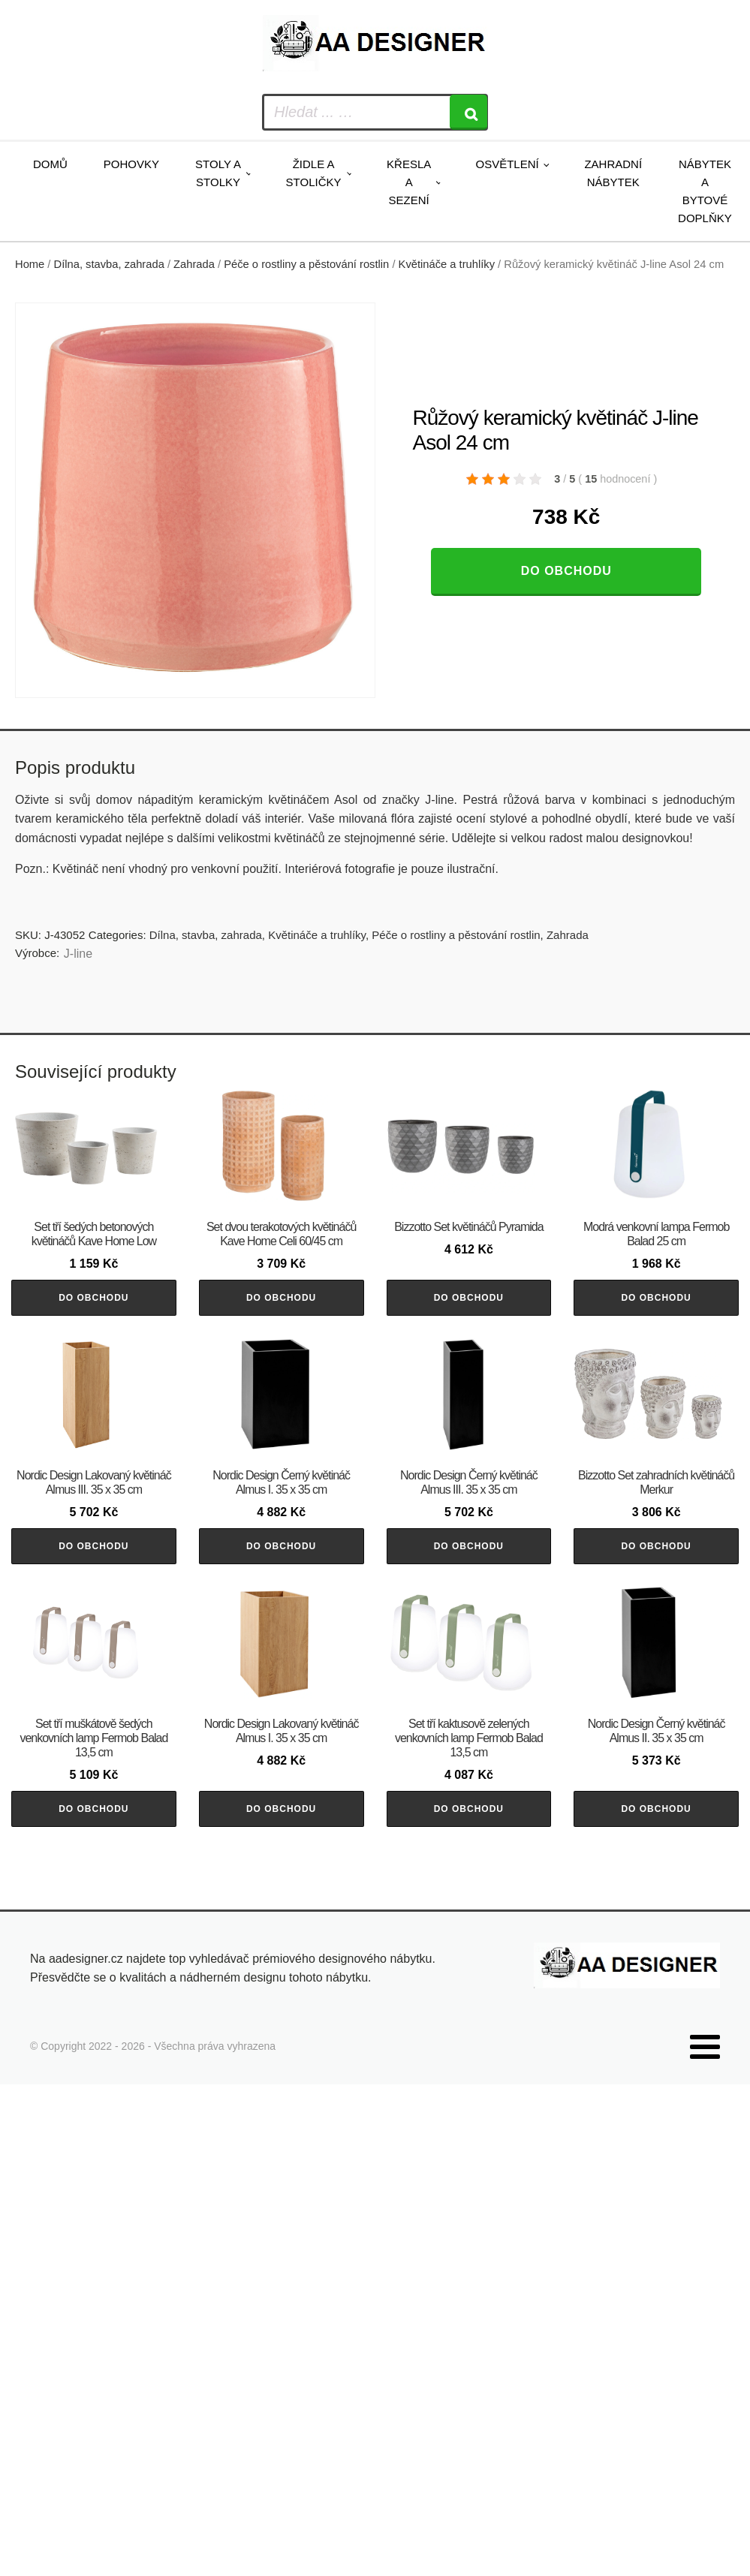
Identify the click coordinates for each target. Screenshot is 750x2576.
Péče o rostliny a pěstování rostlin (306, 264)
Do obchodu (566, 570)
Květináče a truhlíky (447, 264)
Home (29, 264)
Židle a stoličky (314, 173)
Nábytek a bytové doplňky (705, 191)
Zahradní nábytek (613, 173)
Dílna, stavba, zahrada (109, 264)
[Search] (468, 112)
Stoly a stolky (218, 173)
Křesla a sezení (409, 182)
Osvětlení (506, 164)
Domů (50, 164)
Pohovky (131, 164)
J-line (78, 953)
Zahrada (194, 264)
